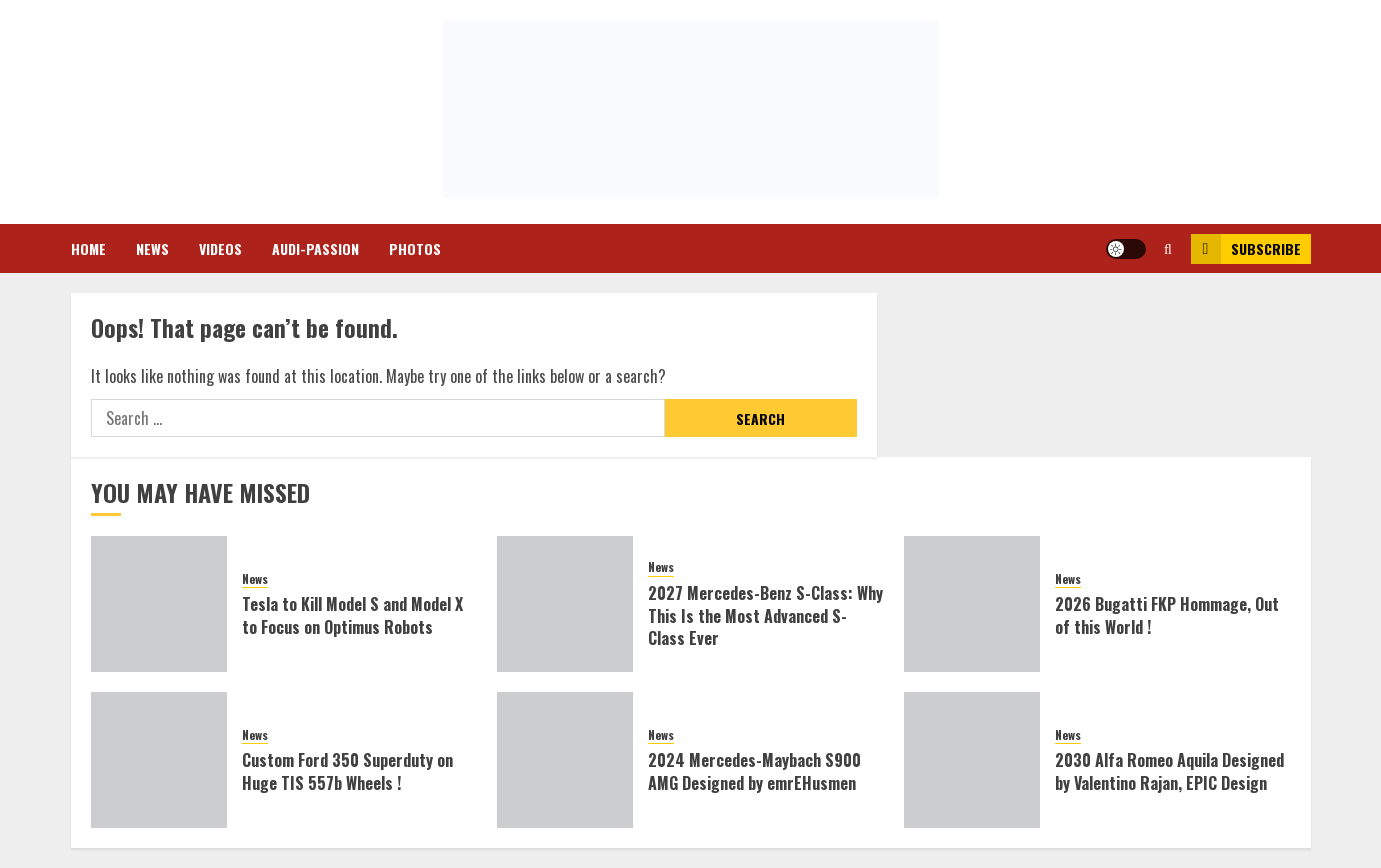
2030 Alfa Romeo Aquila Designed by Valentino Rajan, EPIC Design (1169, 771)
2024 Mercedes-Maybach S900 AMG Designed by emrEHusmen (754, 771)
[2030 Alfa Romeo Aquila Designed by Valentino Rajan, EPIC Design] (972, 760)
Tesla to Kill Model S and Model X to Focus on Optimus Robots (352, 615)
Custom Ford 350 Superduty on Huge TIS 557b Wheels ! (347, 771)
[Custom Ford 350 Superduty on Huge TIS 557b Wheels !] (159, 760)
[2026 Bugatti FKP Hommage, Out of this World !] (972, 604)
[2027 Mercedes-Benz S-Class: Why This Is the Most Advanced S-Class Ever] (565, 604)
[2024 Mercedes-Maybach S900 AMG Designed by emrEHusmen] (565, 760)
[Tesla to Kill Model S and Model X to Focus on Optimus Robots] (159, 604)
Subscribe (1246, 249)
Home (88, 248)
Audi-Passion (315, 248)
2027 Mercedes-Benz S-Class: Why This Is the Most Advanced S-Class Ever (765, 615)
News (152, 248)
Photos (415, 248)
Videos (220, 248)
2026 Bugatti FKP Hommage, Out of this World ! (1167, 615)
